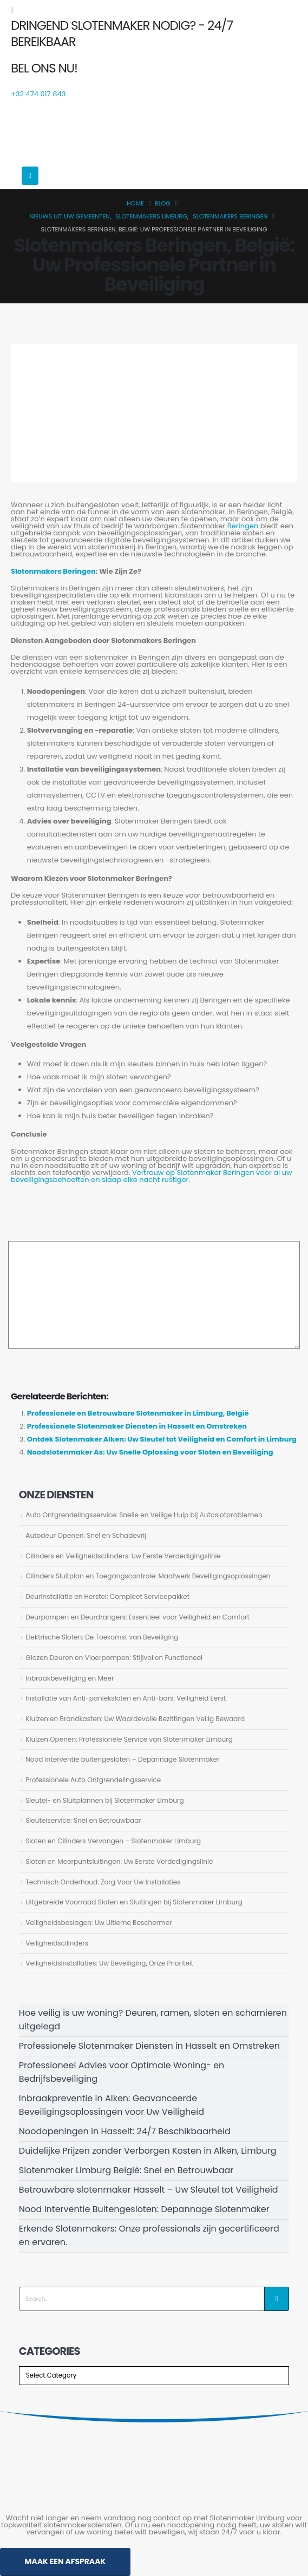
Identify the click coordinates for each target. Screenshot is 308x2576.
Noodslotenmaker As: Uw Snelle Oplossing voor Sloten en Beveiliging (150, 1452)
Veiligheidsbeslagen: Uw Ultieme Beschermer (98, 1922)
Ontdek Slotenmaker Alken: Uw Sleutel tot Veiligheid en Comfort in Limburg (162, 1439)
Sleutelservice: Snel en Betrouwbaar (83, 1820)
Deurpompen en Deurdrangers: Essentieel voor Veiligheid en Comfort (137, 1617)
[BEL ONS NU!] (154, 81)
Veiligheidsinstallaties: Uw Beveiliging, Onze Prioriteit (109, 1963)
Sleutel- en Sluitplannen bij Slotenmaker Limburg (104, 1800)
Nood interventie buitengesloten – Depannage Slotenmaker (122, 1759)
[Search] (276, 2299)
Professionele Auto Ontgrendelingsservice (93, 1779)
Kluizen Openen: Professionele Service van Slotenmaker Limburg (129, 1739)
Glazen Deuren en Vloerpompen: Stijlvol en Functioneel (113, 1657)
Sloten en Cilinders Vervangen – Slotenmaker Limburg (113, 1840)
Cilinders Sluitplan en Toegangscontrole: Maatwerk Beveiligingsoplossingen (147, 1576)
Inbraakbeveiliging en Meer (69, 1678)
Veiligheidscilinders (56, 1943)
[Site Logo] (89, 131)
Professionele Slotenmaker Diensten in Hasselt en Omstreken (137, 1426)
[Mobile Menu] (30, 176)
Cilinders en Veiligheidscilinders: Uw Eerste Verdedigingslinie (123, 1556)
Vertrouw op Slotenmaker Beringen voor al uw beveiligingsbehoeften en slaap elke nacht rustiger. (151, 1176)
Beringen (243, 526)
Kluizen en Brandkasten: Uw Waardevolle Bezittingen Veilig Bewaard (135, 1718)
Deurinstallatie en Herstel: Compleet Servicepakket (107, 1596)
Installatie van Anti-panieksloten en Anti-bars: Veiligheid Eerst (125, 1698)
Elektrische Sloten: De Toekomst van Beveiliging (101, 1637)
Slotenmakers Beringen (53, 571)
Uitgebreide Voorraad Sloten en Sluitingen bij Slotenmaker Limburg (134, 1902)
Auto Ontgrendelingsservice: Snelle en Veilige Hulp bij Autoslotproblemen (143, 1514)
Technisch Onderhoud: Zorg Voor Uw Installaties (102, 1882)
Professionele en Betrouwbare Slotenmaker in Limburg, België (138, 1413)
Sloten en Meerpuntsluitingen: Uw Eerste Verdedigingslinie (119, 1861)
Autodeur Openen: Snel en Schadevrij (85, 1535)
